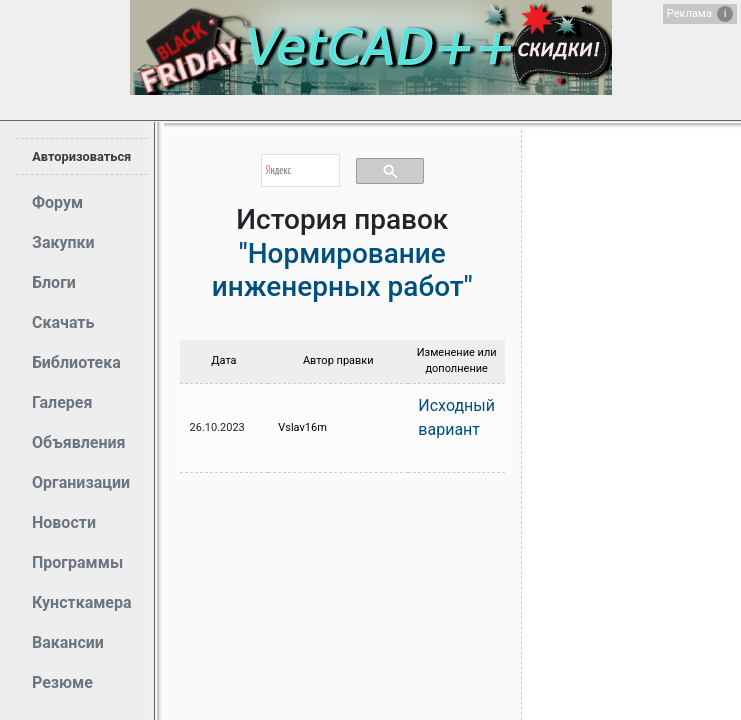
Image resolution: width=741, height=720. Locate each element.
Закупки (63, 242)
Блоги (54, 282)
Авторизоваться (81, 156)
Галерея (62, 402)
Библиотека (76, 362)
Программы (77, 562)
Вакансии (68, 642)
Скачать (63, 322)
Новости (64, 522)
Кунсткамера (82, 602)
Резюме (62, 682)
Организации (81, 482)
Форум (57, 202)
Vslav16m (302, 427)
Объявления (78, 442)
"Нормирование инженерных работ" (342, 270)
